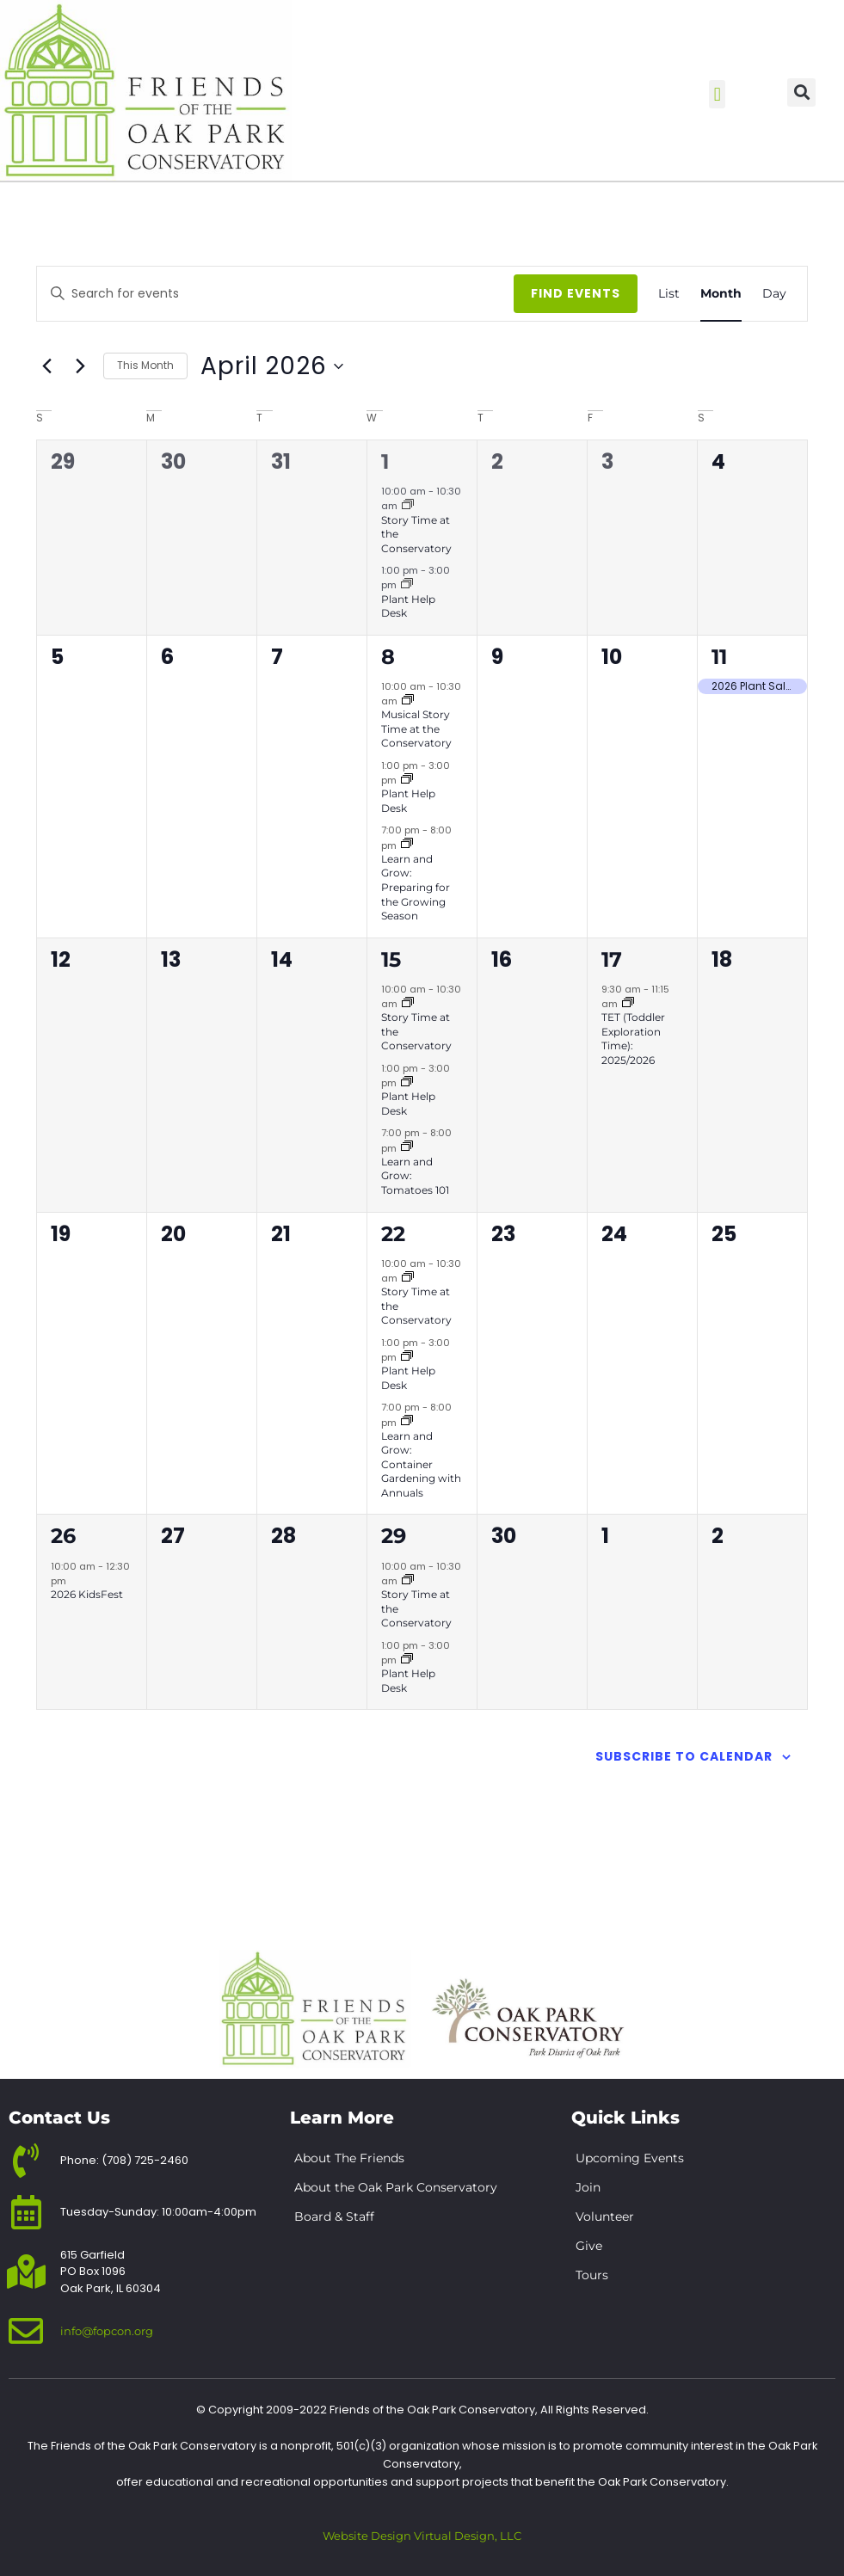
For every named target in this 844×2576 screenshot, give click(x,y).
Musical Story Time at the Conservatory (416, 728)
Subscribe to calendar (684, 1756)
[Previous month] (46, 366)
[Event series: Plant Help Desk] (407, 585)
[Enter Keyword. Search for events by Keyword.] (301, 294)
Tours (592, 2275)
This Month (145, 365)
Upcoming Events (630, 2158)
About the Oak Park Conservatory (395, 2187)
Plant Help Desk (408, 606)
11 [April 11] (719, 656)
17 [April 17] (611, 959)
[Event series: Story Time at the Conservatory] (408, 506)
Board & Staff (334, 2216)
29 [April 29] (393, 1535)
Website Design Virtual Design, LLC (422, 2536)
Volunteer (605, 2216)
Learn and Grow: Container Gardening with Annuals (421, 1464)
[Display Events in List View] (669, 294)
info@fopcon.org (106, 2331)
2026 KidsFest (87, 1594)
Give (589, 2245)
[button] (717, 94)
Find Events (575, 293)
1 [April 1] (385, 461)
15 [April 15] (391, 959)
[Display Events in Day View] (774, 294)
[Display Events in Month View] (721, 294)
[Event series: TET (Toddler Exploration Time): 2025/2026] (628, 1004)
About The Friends (349, 2158)
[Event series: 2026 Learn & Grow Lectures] (407, 845)
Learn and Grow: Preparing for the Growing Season (415, 887)
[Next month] (80, 366)
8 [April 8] (388, 656)
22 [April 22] (393, 1233)
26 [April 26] (63, 1535)
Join (588, 2187)
